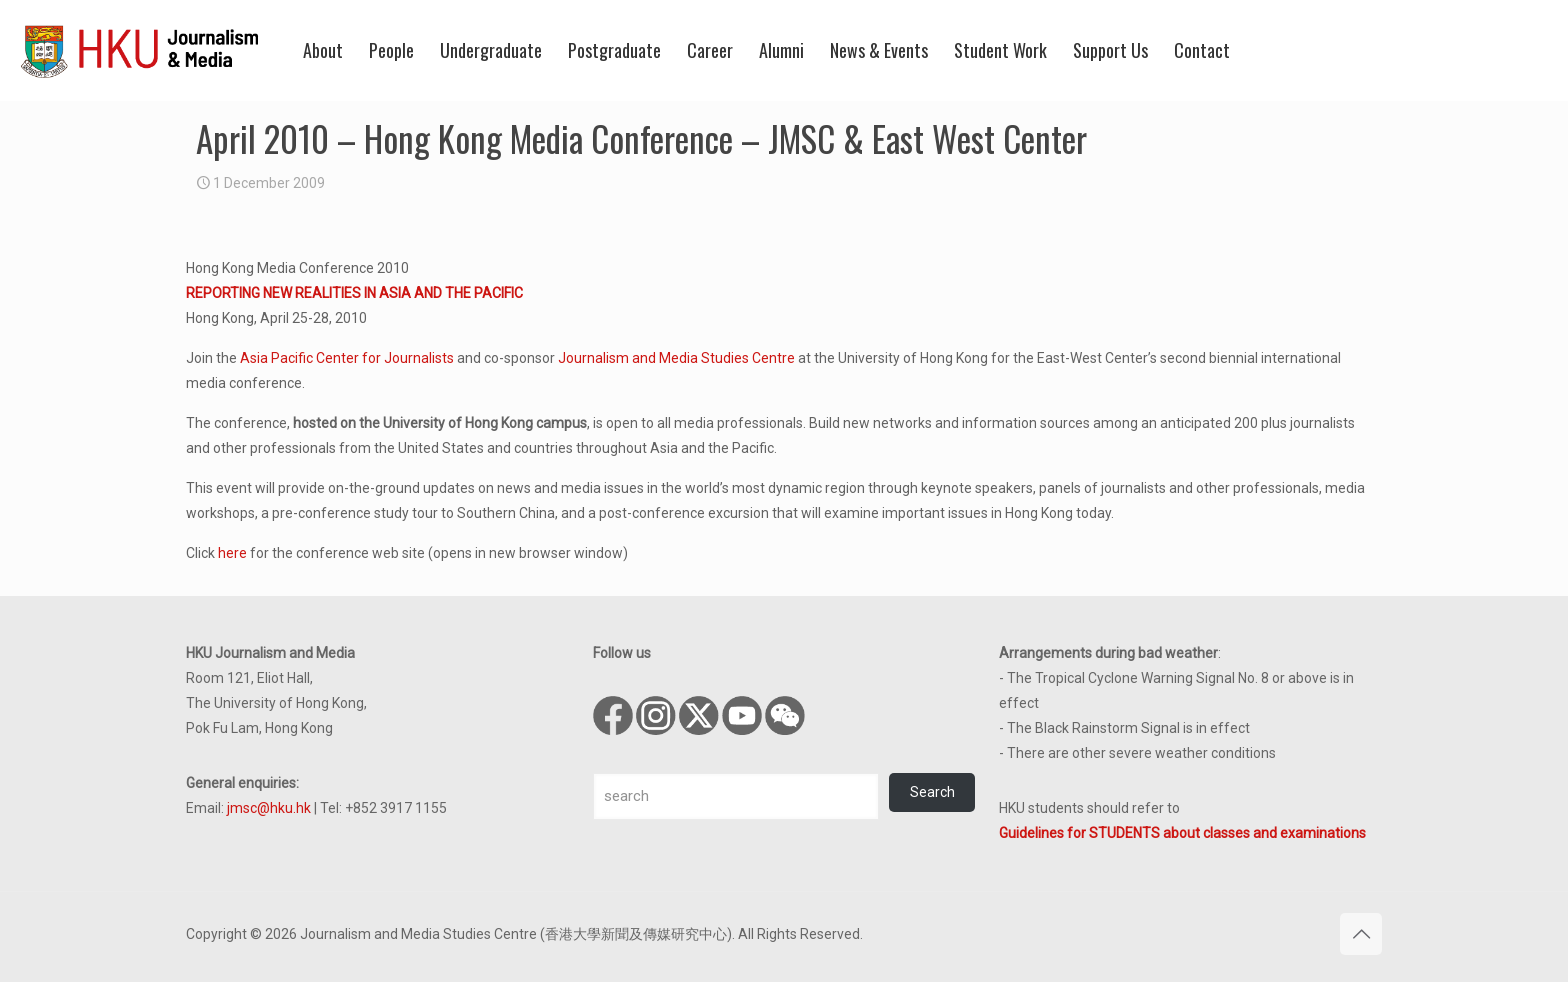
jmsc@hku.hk (269, 808)
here (232, 553)
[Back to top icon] (1361, 934)
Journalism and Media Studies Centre (676, 358)
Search (932, 792)
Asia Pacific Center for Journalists (347, 358)
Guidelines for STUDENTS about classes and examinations (1182, 833)
